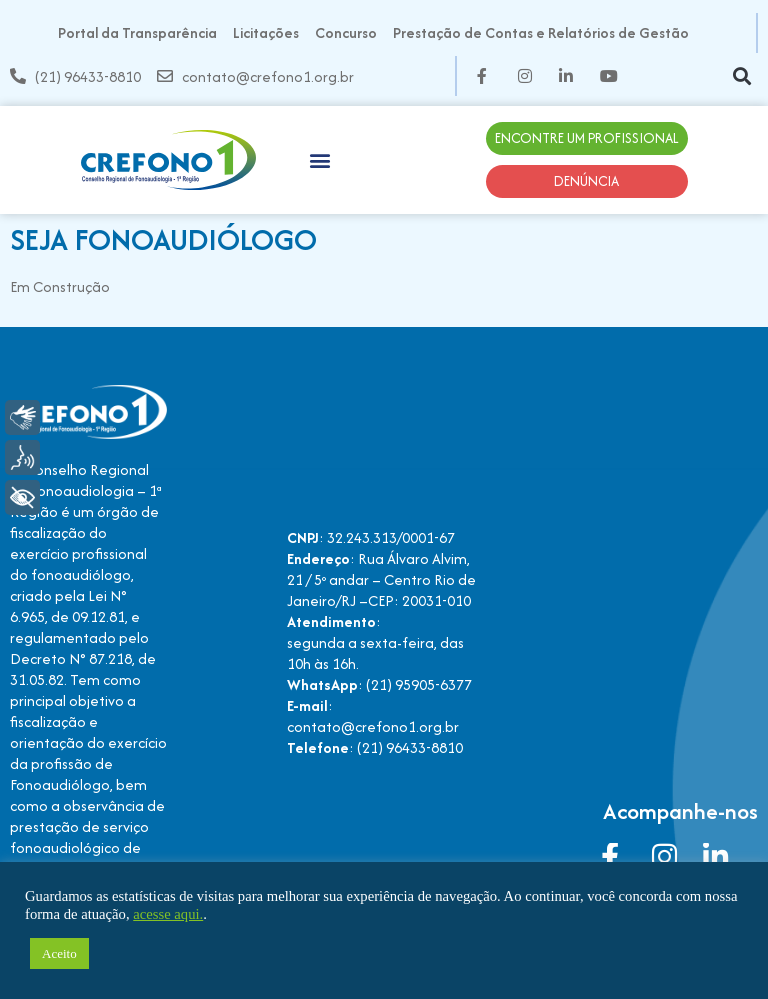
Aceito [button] (59, 953)
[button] (741, 76)
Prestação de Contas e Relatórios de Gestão (541, 32)
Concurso (346, 32)
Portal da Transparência (137, 32)
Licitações (266, 32)
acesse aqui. (168, 914)
